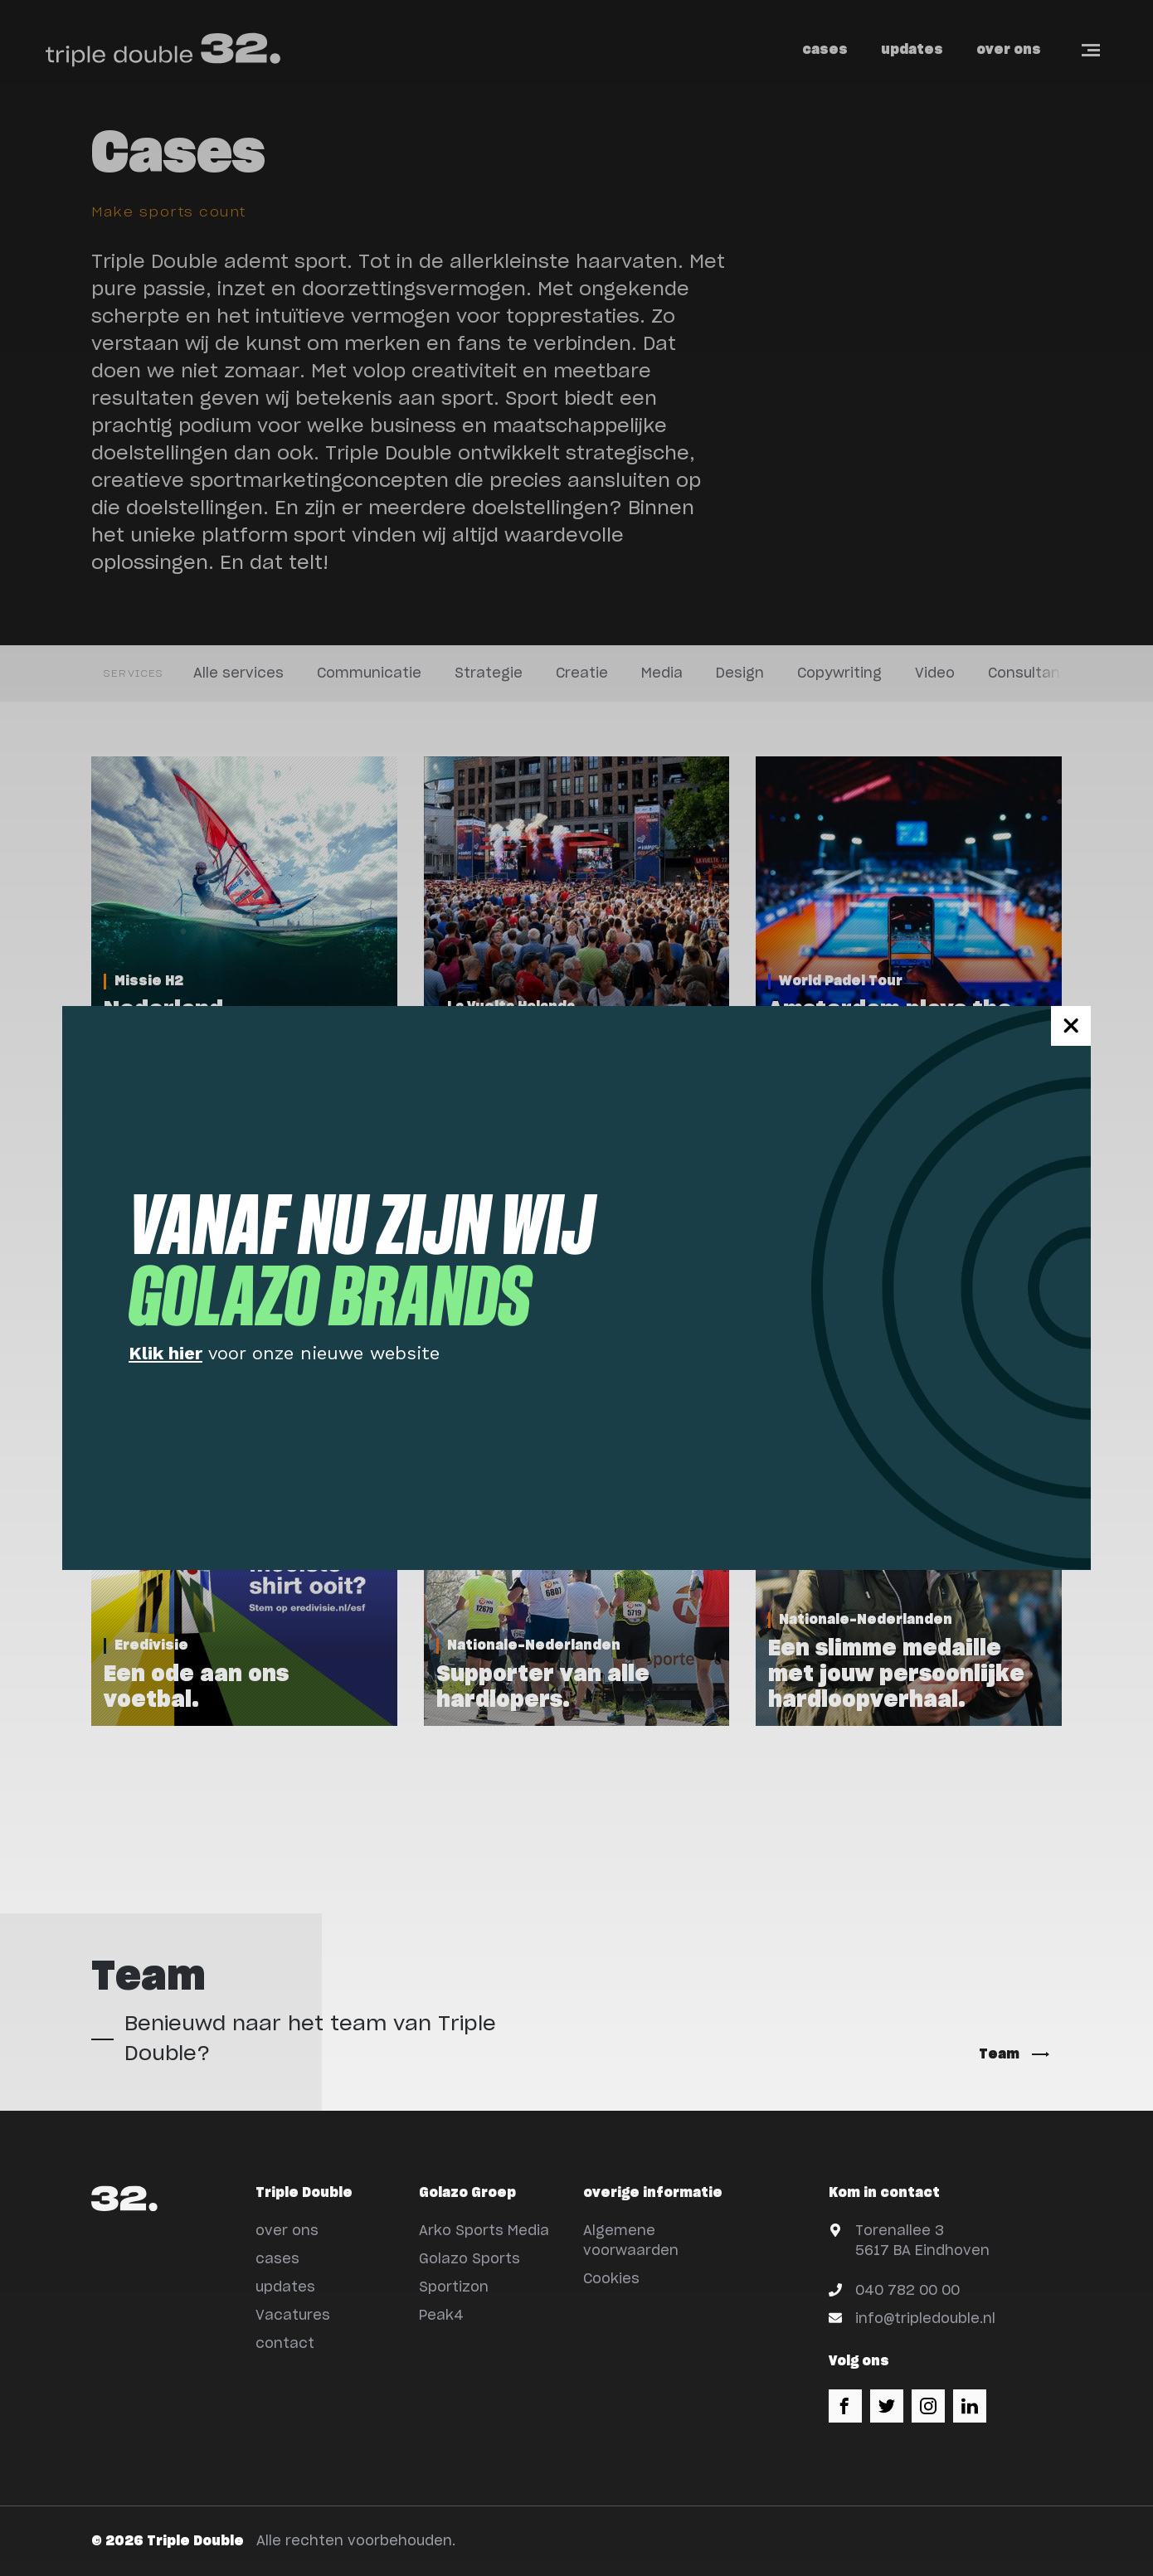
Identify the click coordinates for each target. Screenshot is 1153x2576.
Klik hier (165, 1353)
